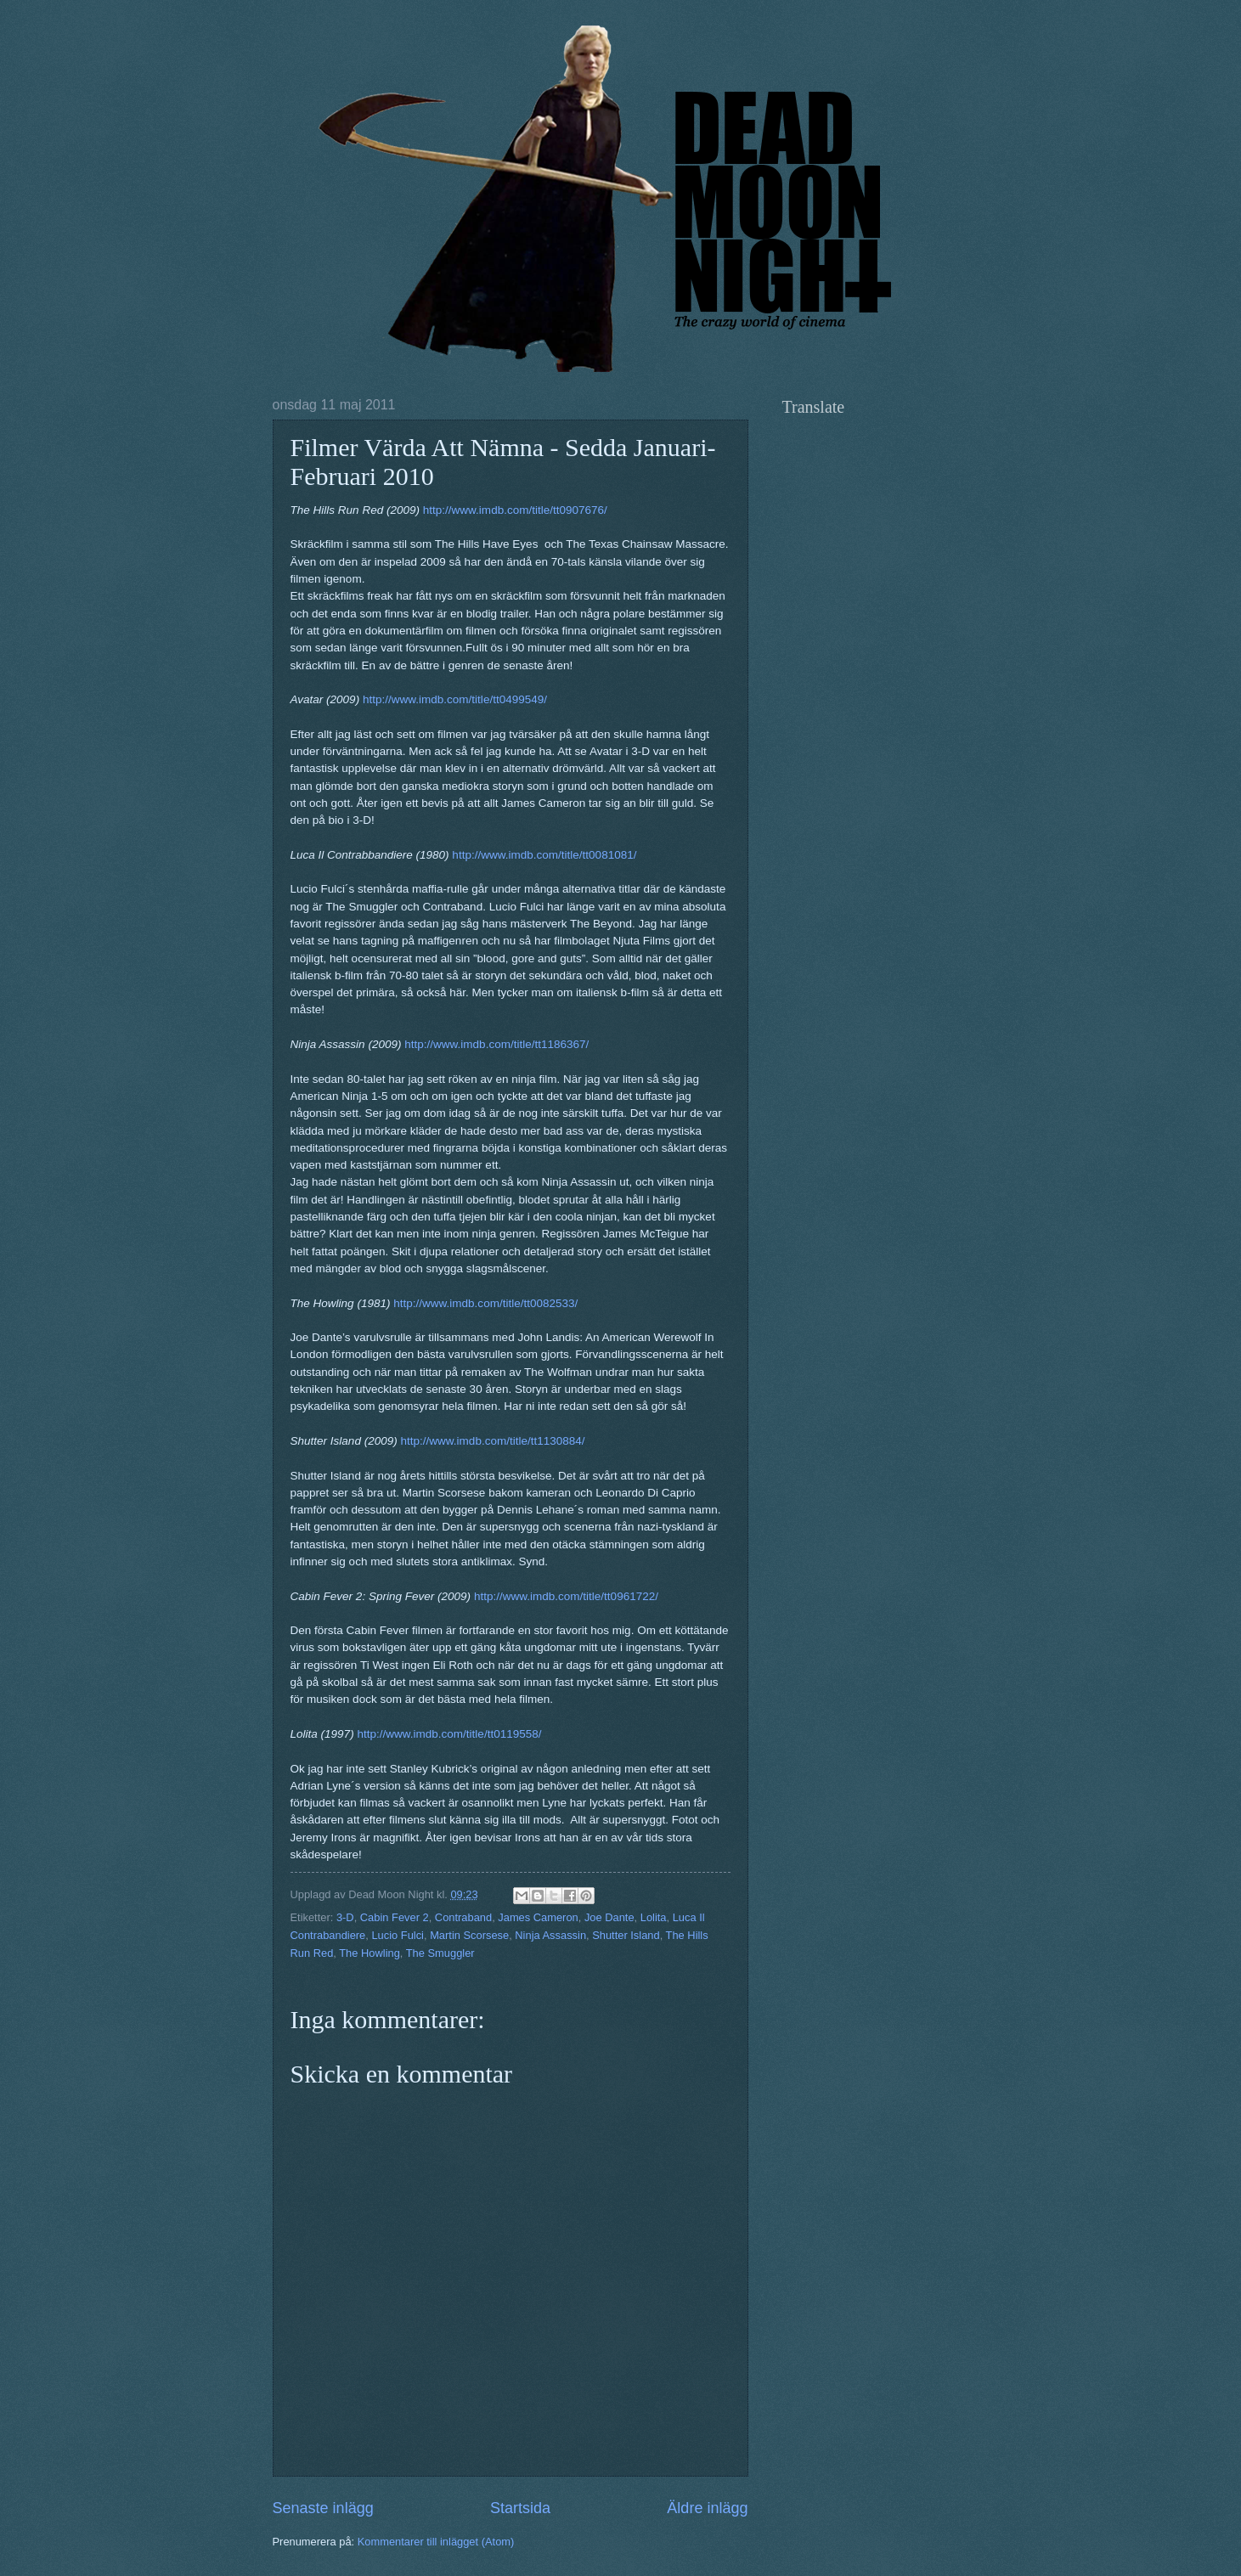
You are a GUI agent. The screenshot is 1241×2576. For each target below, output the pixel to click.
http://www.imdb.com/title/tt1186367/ (496, 1044)
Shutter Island (625, 1935)
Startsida (520, 2508)
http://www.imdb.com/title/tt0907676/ (515, 510)
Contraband (463, 1917)
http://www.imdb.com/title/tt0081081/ (544, 854)
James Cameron (538, 1917)
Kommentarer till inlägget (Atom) (436, 2541)
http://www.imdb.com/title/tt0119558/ (449, 1734)
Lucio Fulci (397, 1935)
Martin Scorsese (469, 1935)
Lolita (653, 1917)
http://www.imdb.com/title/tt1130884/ (493, 1441)
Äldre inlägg (707, 2508)
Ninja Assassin (550, 1935)
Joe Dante (609, 1917)
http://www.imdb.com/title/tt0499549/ (455, 699)
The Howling (369, 1953)
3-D (345, 1917)
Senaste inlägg (323, 2508)
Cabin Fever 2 (394, 1917)
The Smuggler (440, 1953)
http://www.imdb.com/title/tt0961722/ (566, 1596)
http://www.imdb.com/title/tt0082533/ (485, 1303)
